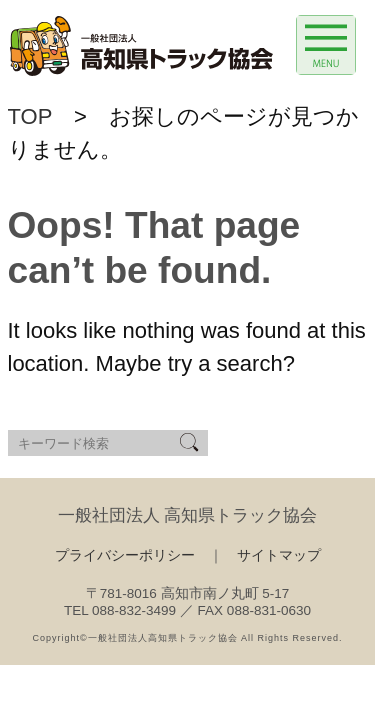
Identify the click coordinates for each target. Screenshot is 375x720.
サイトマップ (279, 555)
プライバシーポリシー (125, 555)
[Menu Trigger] (326, 45)
